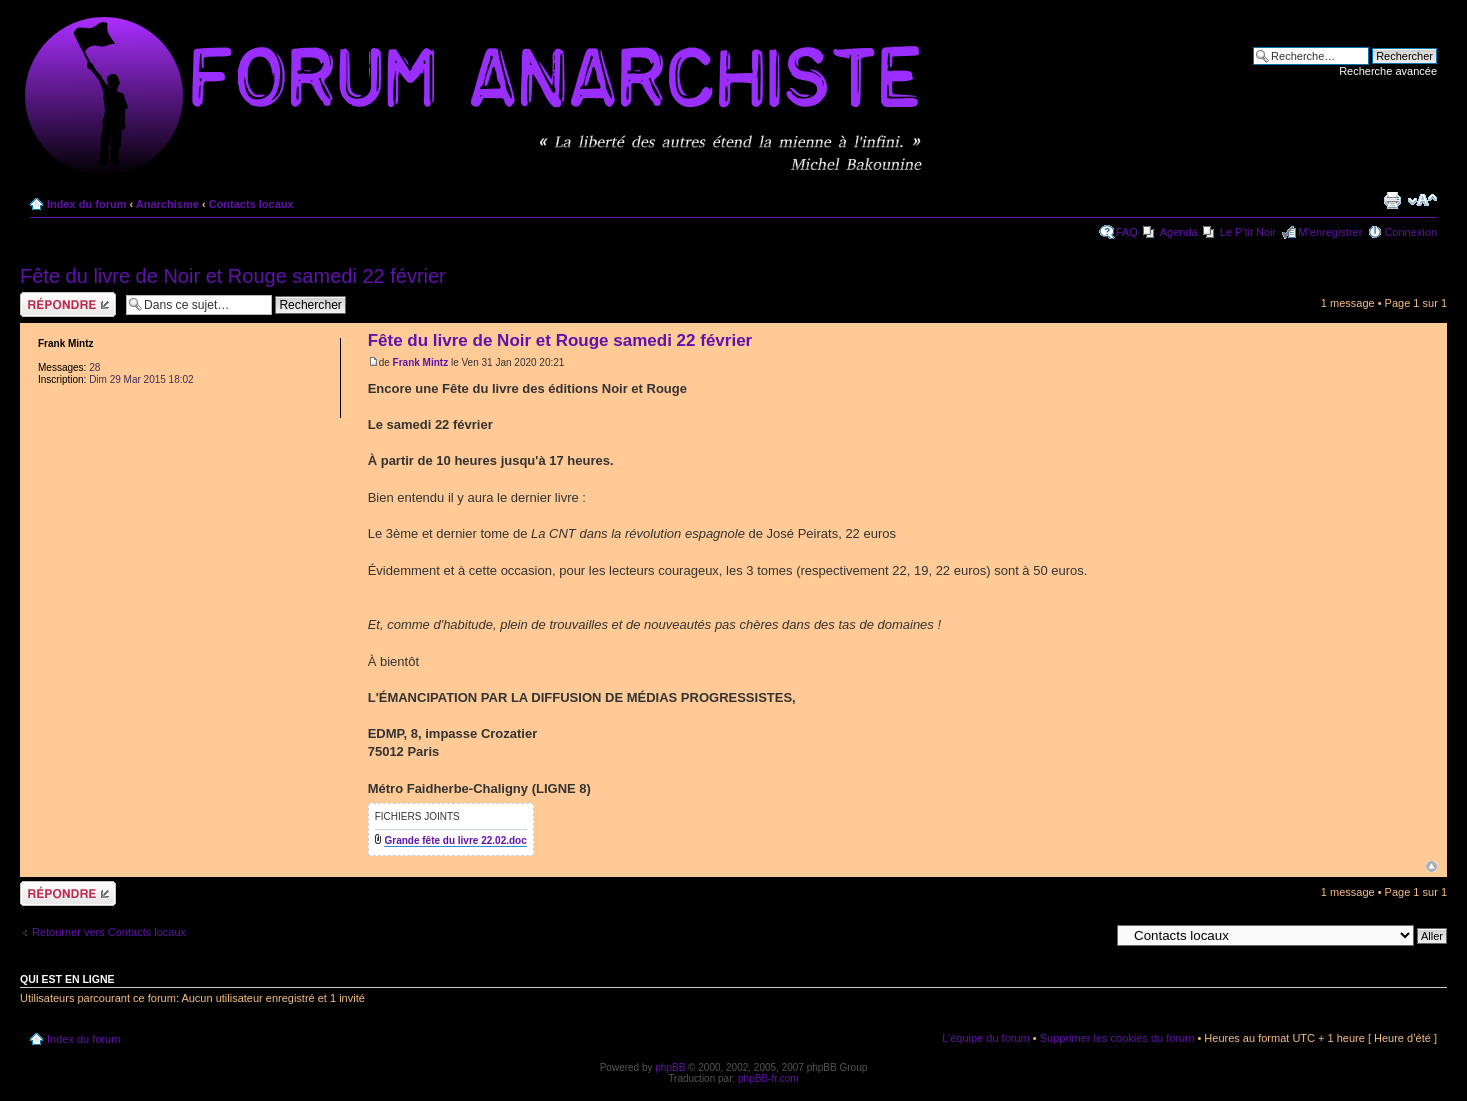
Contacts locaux (251, 204)
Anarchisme (167, 204)
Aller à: (1092, 935)
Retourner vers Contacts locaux (109, 932)
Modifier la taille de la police (1422, 200)
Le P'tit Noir (1248, 232)
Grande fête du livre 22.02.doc (455, 840)
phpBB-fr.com (768, 1078)
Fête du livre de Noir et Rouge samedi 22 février (233, 276)
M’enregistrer (1330, 232)
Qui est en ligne (67, 979)
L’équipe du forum (985, 1038)
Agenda (1179, 232)
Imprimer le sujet (1392, 200)
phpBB (670, 1067)
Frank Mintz (421, 362)
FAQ (1127, 232)
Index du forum (86, 204)
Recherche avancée (1388, 71)
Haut (1431, 866)
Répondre (68, 304)
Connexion (1410, 232)
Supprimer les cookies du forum (1117, 1038)
